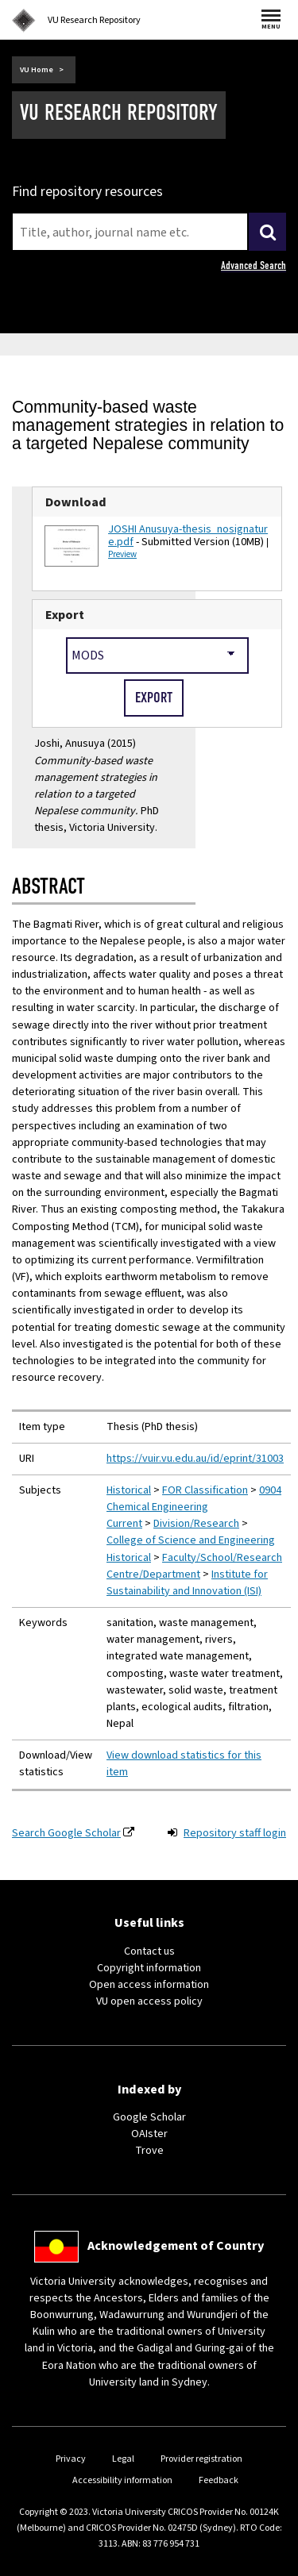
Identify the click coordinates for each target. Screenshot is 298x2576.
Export (64, 615)
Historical (128, 1490)
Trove (149, 2151)
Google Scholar (149, 2117)
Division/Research (196, 1524)
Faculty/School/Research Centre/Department (194, 1566)
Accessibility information (122, 2480)
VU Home (36, 69)
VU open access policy (149, 2001)
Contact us (149, 1951)
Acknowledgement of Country (175, 2246)
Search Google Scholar (66, 1833)
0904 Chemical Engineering (193, 1498)
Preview (122, 554)
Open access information (149, 1985)
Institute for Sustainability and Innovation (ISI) (187, 1583)
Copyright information (149, 1968)
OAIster (149, 2134)
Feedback (218, 2480)
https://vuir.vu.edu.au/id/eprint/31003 (195, 1459)
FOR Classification (205, 1490)
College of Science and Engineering (190, 1540)
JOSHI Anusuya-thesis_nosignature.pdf (188, 535)
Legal (123, 2459)
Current (124, 1524)
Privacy (71, 2459)
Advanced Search (253, 265)
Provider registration (201, 2459)
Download (75, 502)
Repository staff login (235, 1833)
